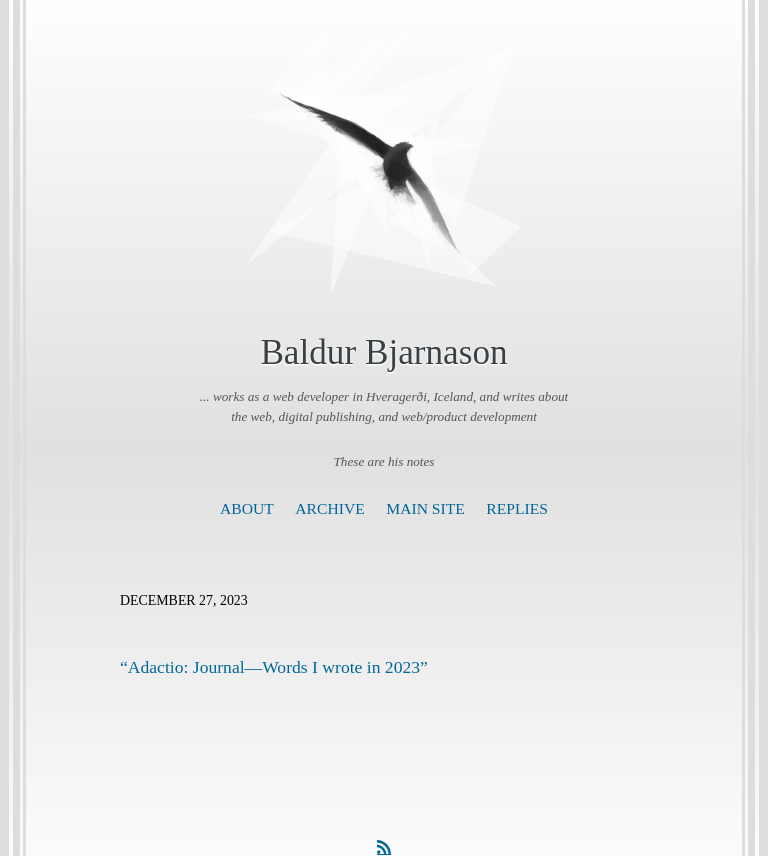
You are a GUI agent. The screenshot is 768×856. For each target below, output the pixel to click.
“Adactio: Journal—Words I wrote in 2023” (274, 667)
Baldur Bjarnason (383, 352)
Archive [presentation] (329, 508)
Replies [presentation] (517, 508)
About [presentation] (247, 508)
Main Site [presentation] (425, 508)
